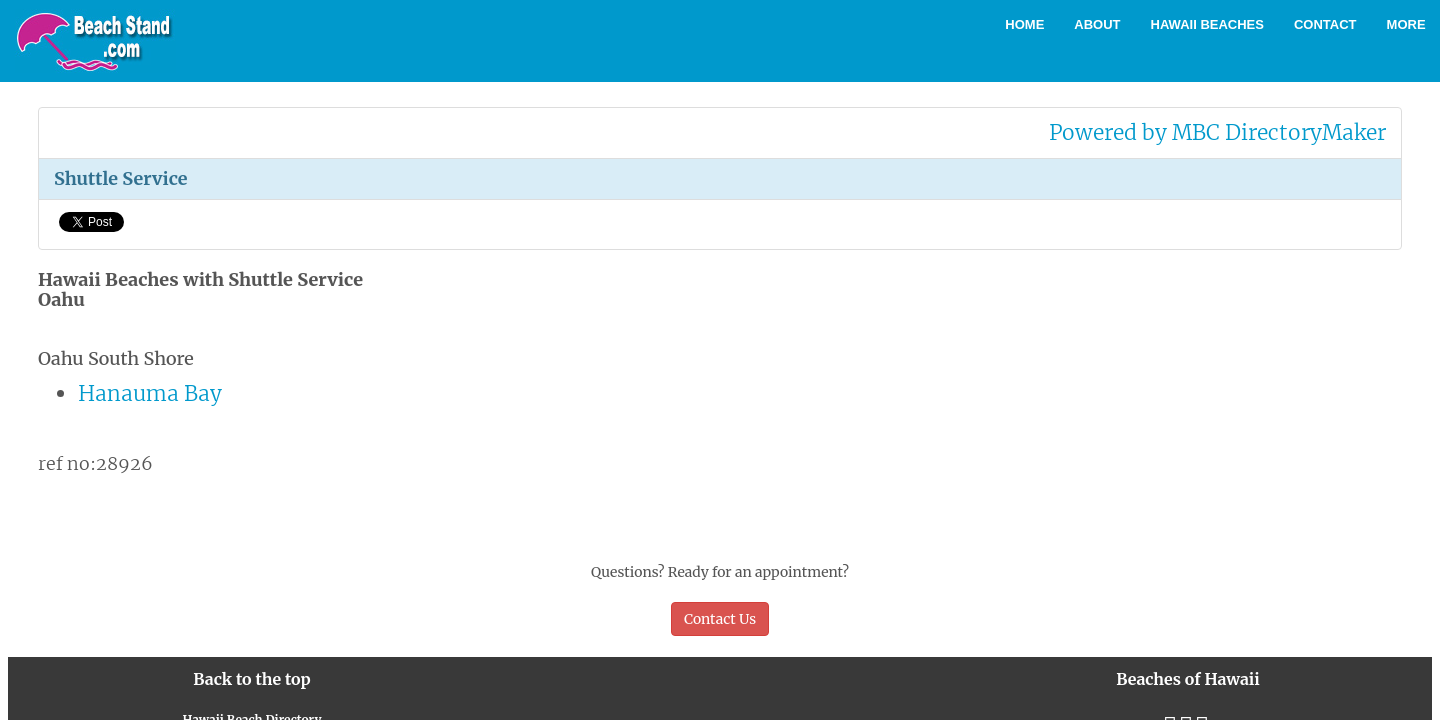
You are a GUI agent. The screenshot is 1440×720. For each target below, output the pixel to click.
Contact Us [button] (720, 619)
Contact (1325, 24)
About (1097, 24)
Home (1024, 24)
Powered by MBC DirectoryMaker (1217, 132)
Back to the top (251, 679)
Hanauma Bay (150, 393)
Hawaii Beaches (1207, 24)
